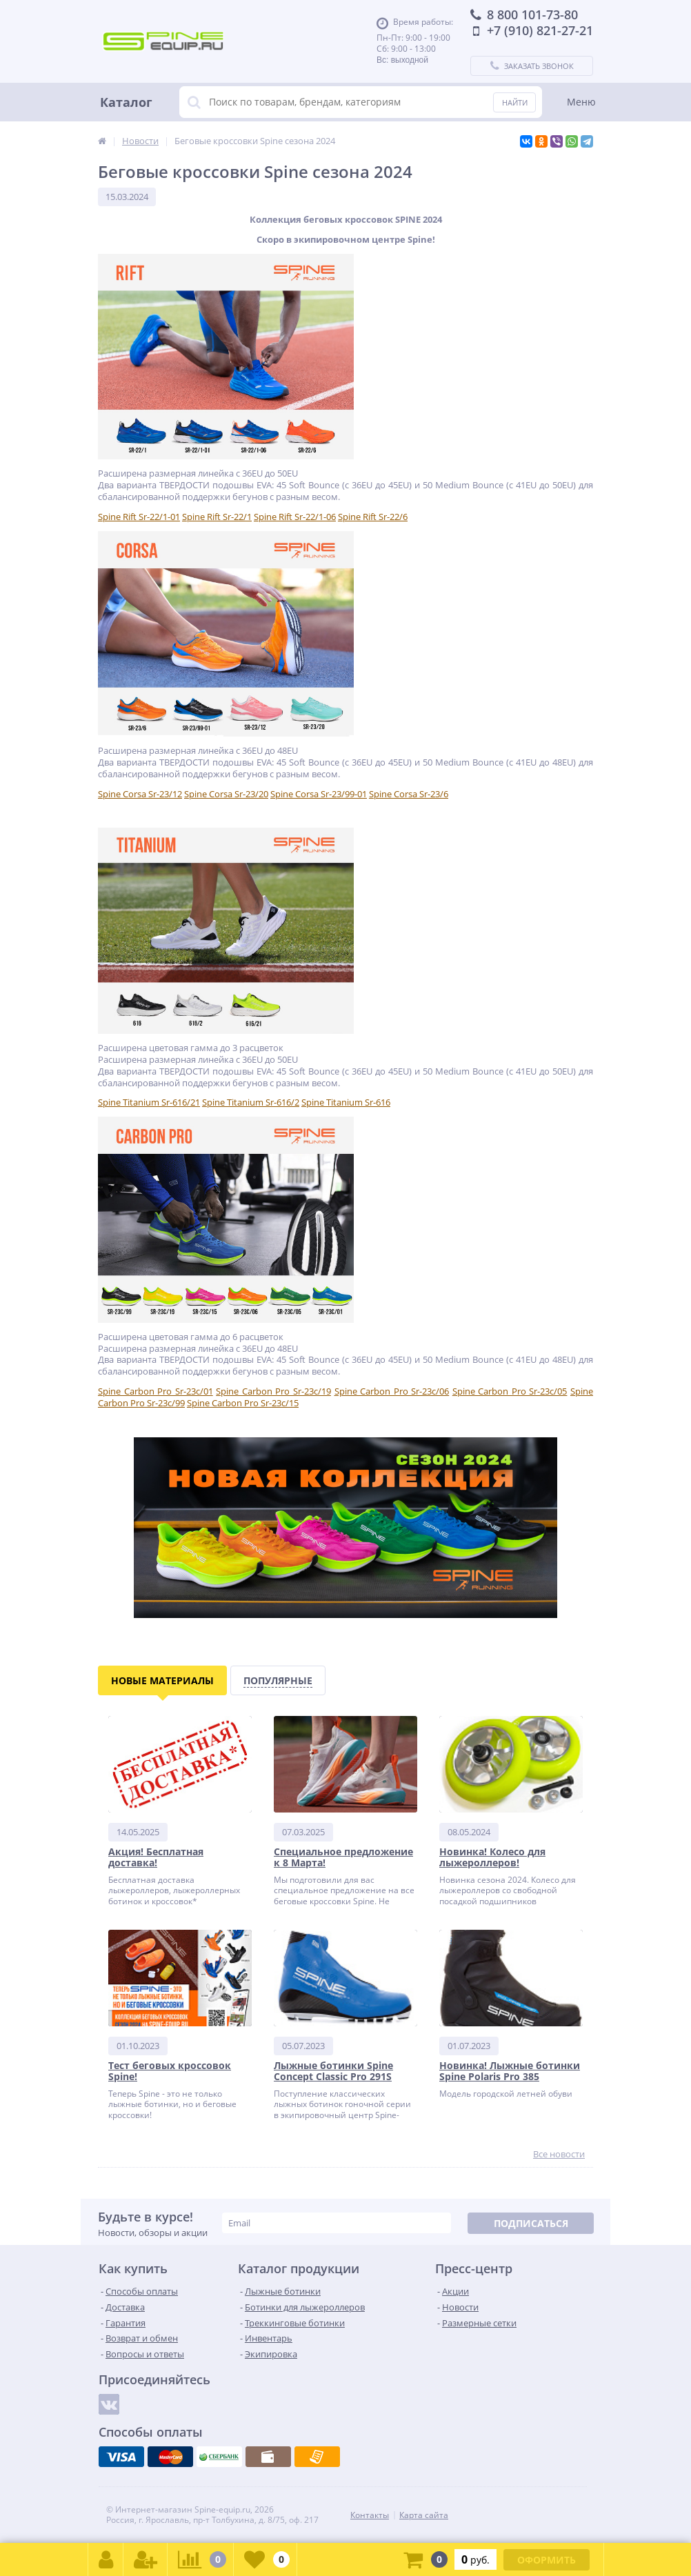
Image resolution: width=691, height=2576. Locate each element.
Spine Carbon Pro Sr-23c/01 (155, 1391)
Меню (581, 101)
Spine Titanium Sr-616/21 (149, 1102)
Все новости (559, 2154)
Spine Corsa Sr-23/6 (408, 794)
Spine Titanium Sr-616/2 (250, 1102)
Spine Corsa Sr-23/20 (226, 794)
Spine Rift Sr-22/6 (373, 516)
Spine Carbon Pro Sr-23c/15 (243, 1403)
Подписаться (531, 2223)
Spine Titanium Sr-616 (345, 1102)
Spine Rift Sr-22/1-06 (295, 516)
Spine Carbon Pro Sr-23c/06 (392, 1391)
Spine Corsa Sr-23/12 (140, 794)
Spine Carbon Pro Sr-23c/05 (510, 1391)
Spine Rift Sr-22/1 (217, 516)
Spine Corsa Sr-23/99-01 (318, 794)
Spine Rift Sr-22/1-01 (139, 516)
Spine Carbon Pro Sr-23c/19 (273, 1391)
